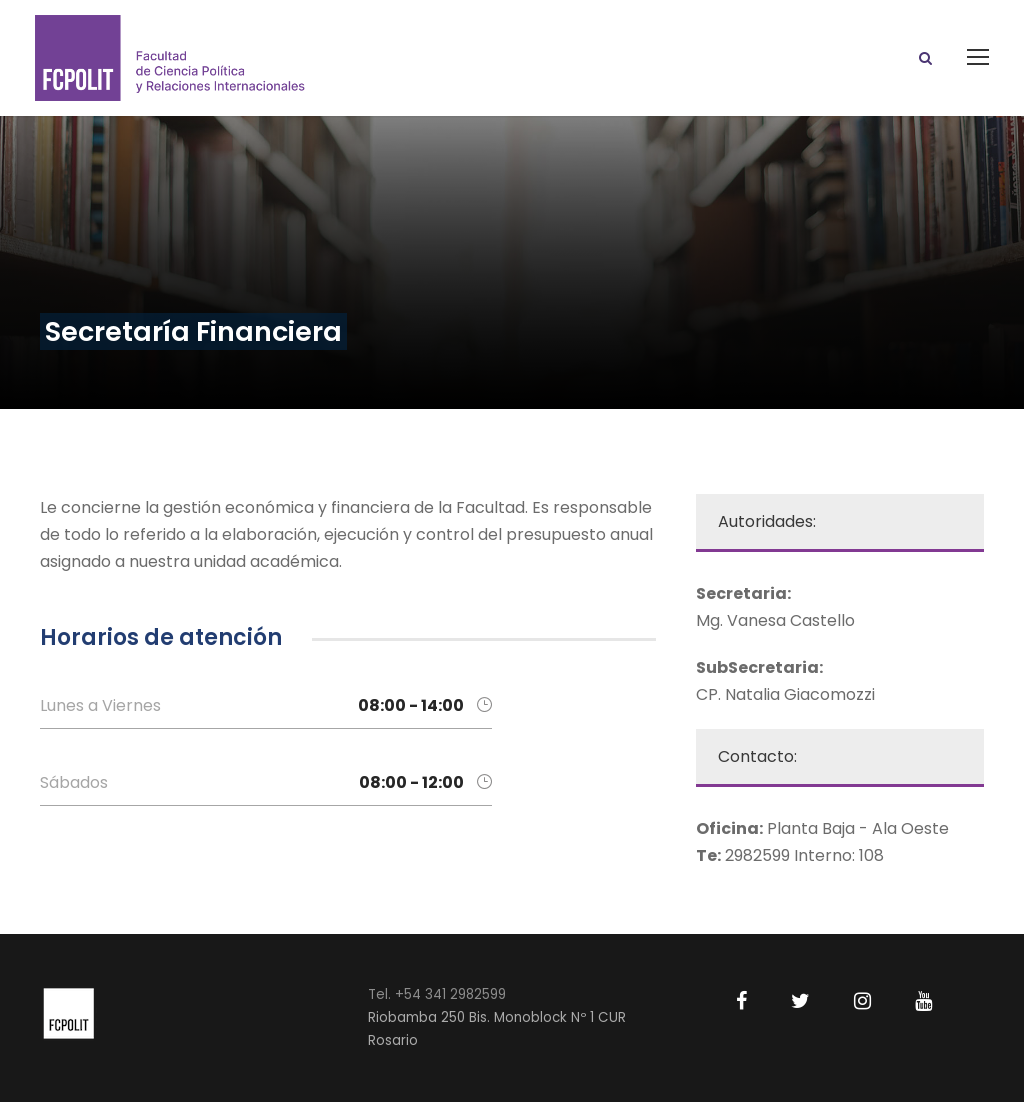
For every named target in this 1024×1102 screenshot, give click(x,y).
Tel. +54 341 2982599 (437, 994)
